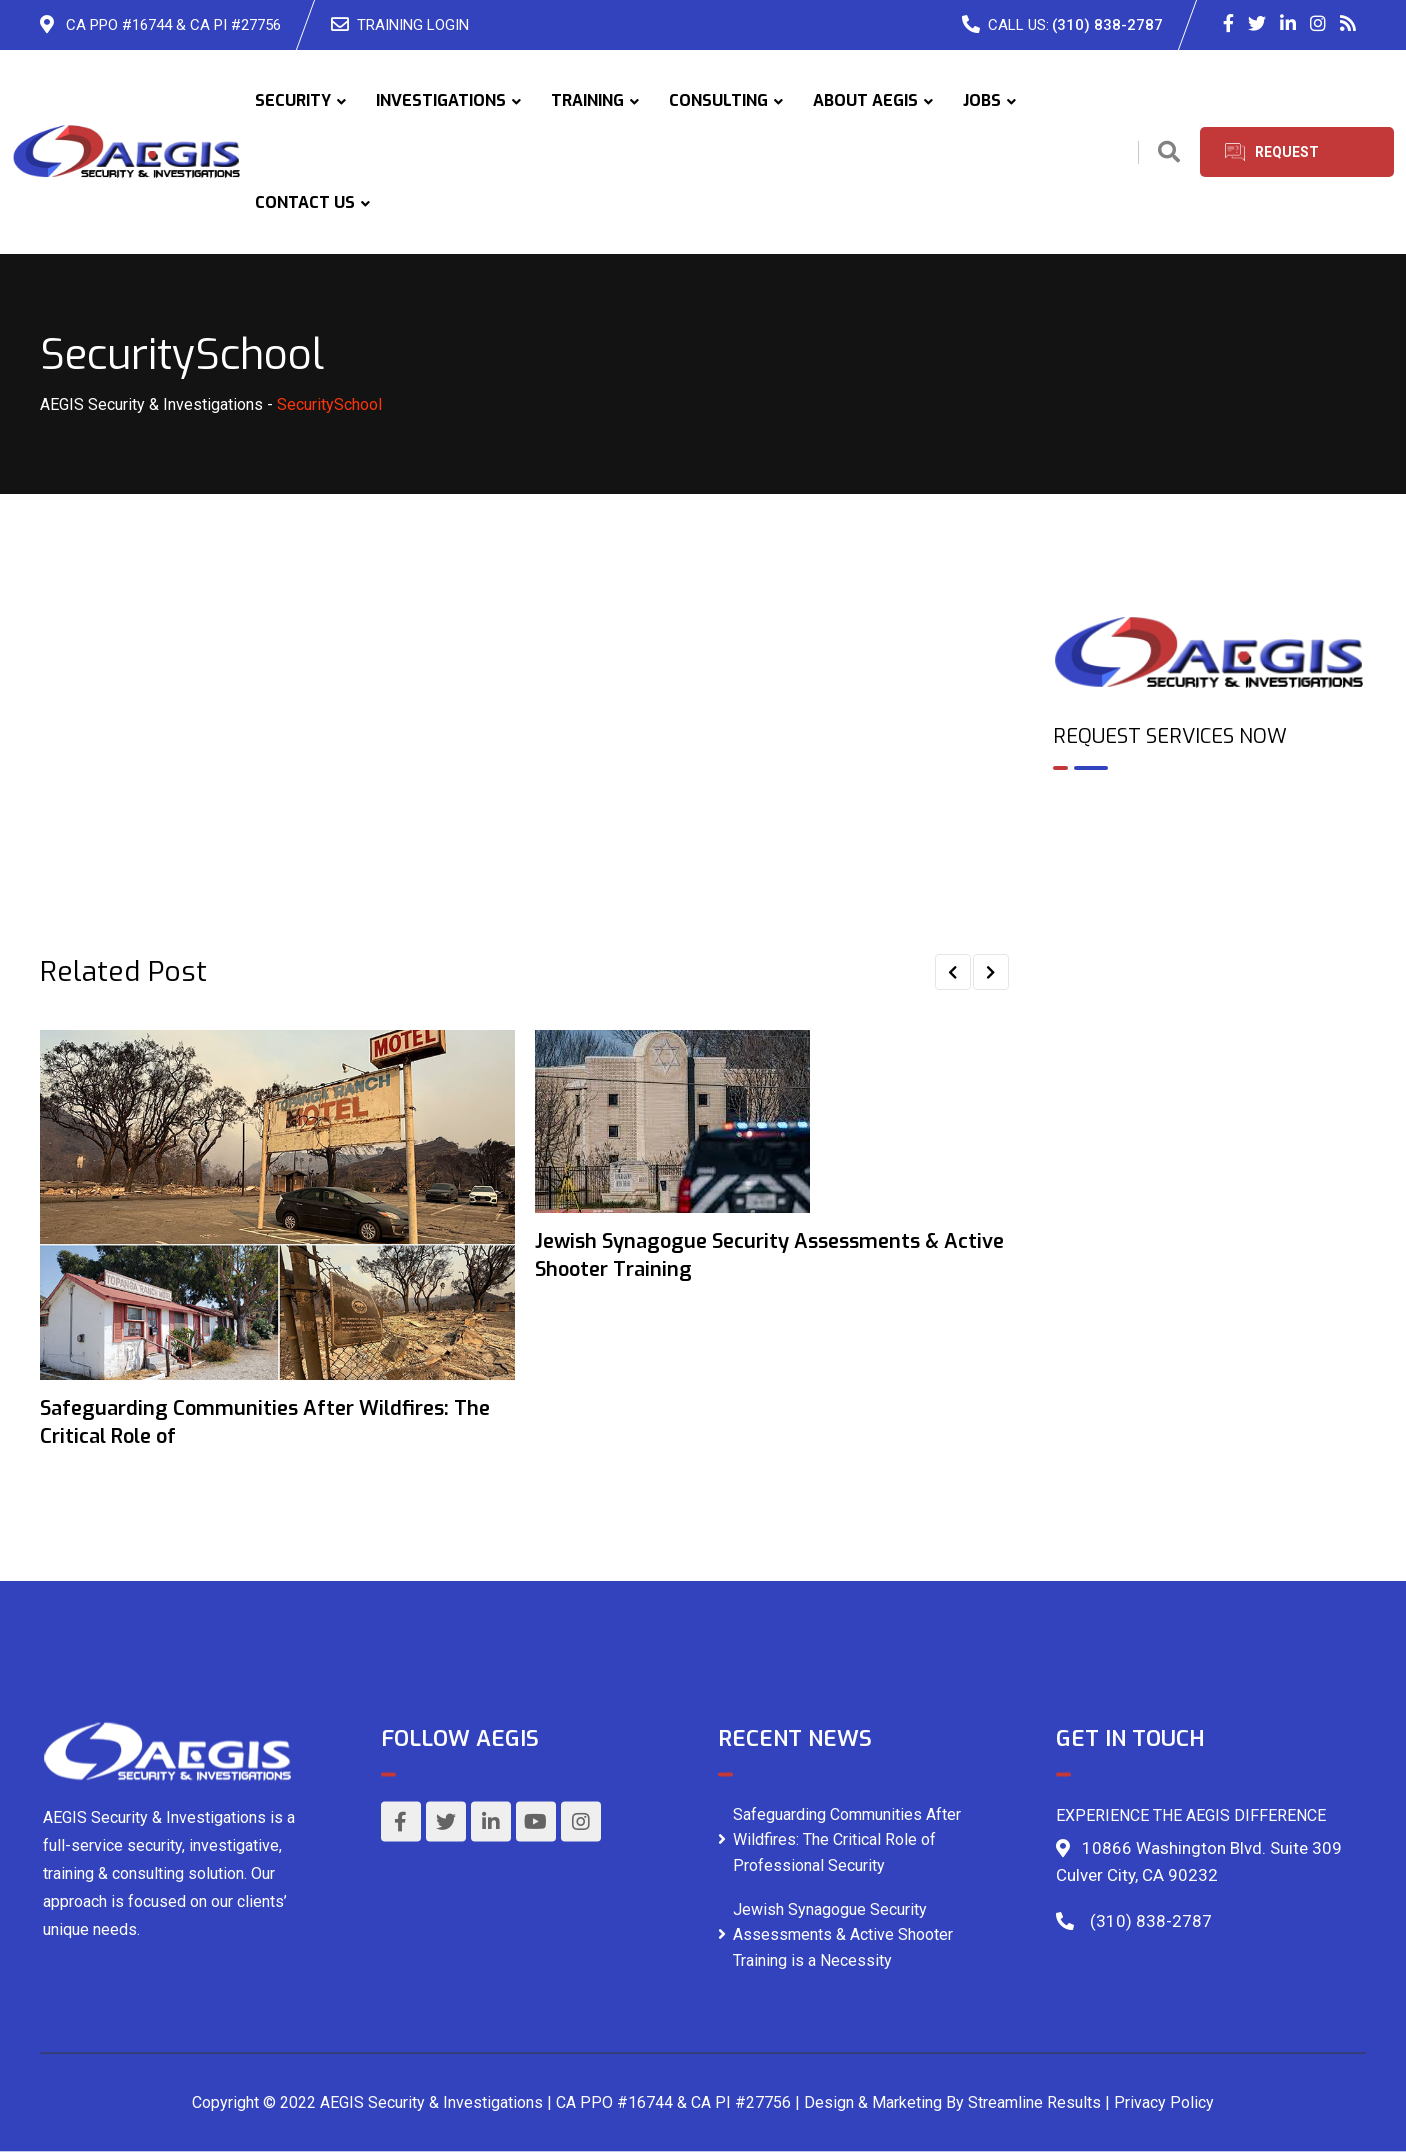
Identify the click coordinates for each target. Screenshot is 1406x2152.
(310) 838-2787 (1107, 25)
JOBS (982, 100)
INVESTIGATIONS (441, 100)
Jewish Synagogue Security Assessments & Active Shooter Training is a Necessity (843, 1934)
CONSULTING (718, 100)
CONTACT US (305, 202)
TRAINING (587, 100)
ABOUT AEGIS (865, 100)
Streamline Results (1034, 2102)
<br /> (1210, 872)
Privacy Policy (1164, 2102)
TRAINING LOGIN (413, 25)
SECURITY (293, 100)
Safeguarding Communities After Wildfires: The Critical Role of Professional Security (847, 1839)
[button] (953, 972)
